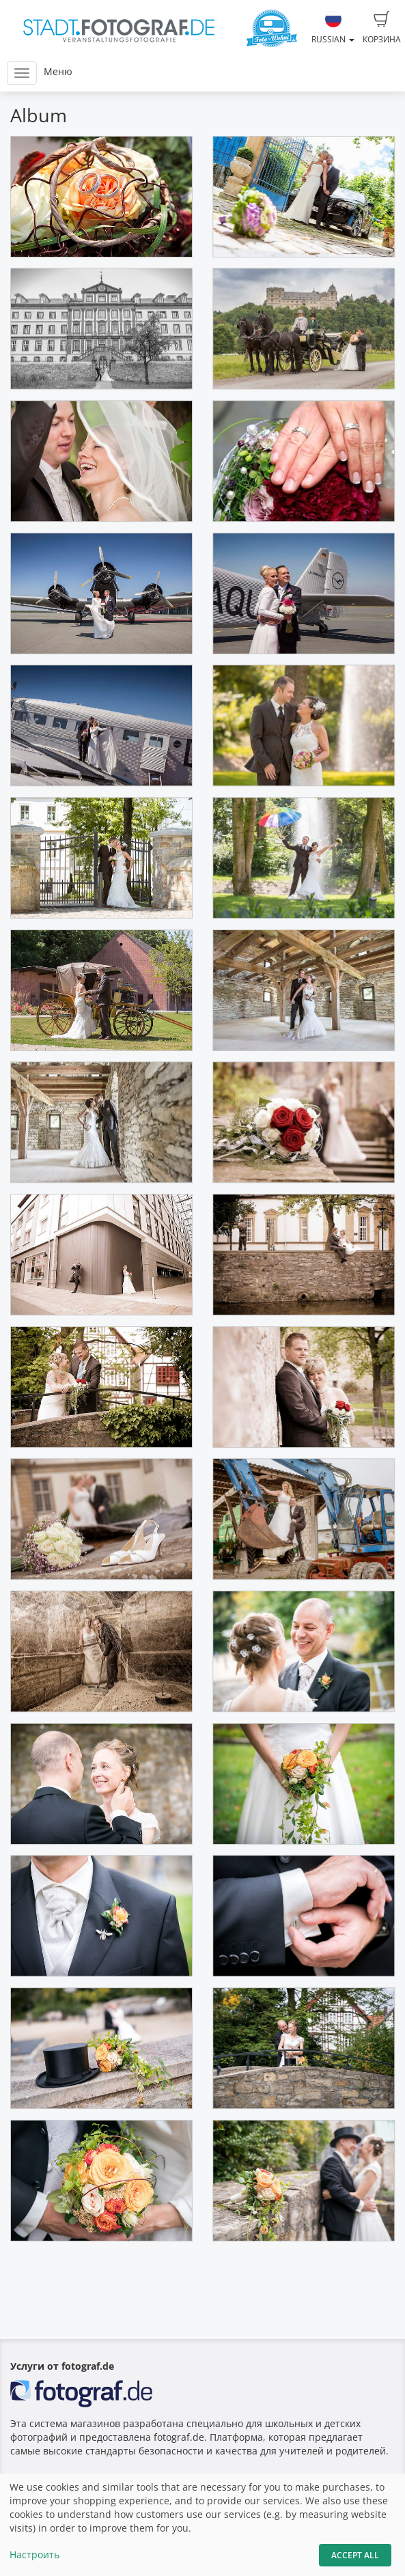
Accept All (355, 2555)
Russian (332, 28)
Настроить (34, 2554)
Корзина (382, 28)
